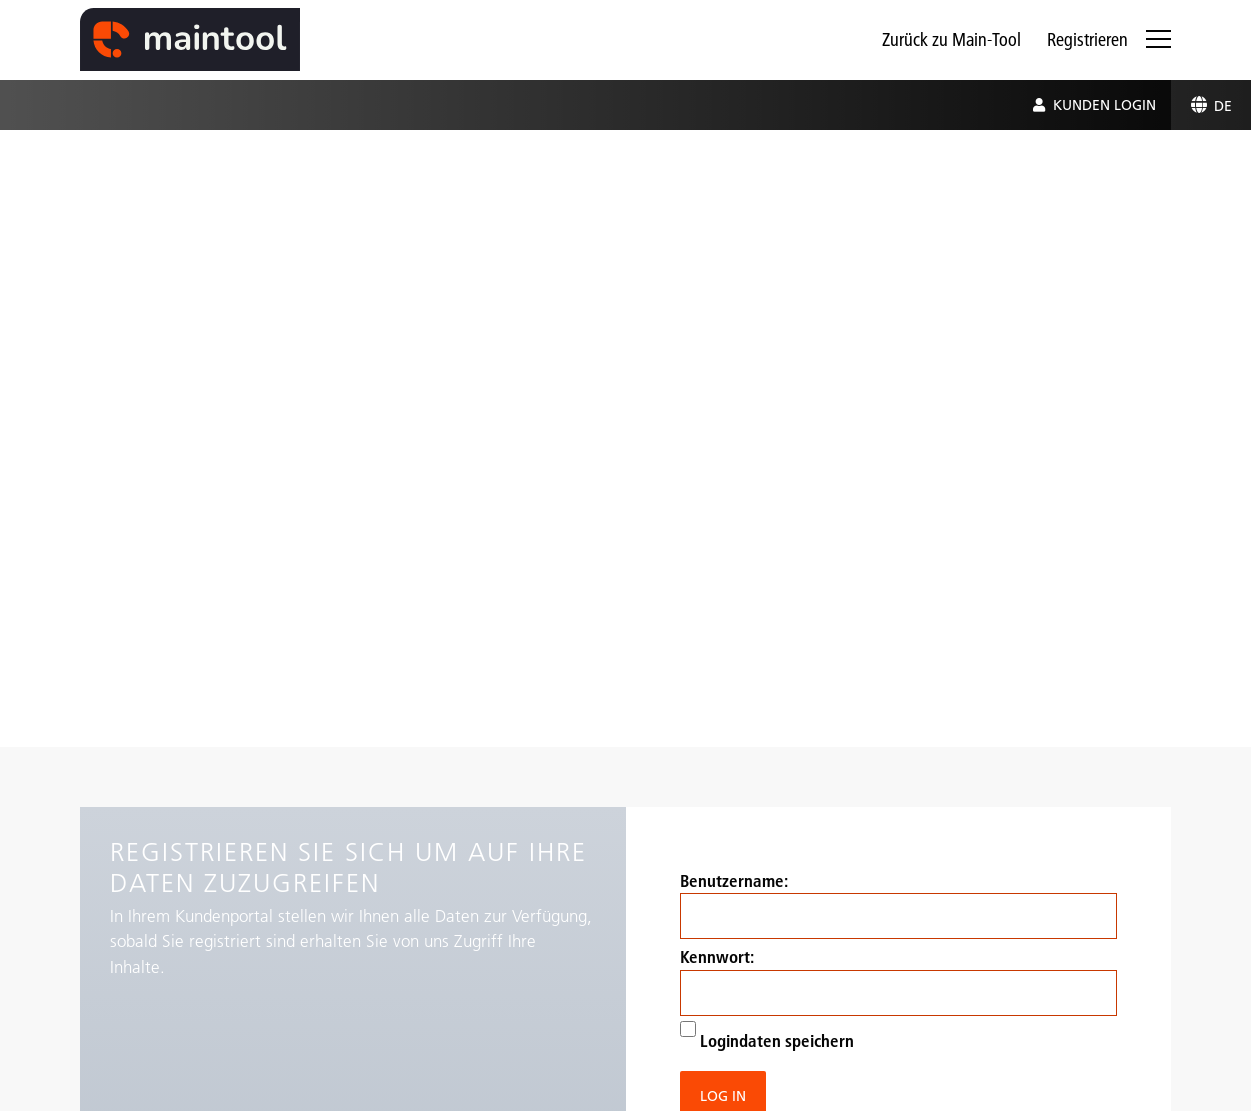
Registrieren (1087, 39)
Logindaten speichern (767, 1036)
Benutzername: (899, 905)
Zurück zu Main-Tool (951, 39)
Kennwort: (899, 981)
